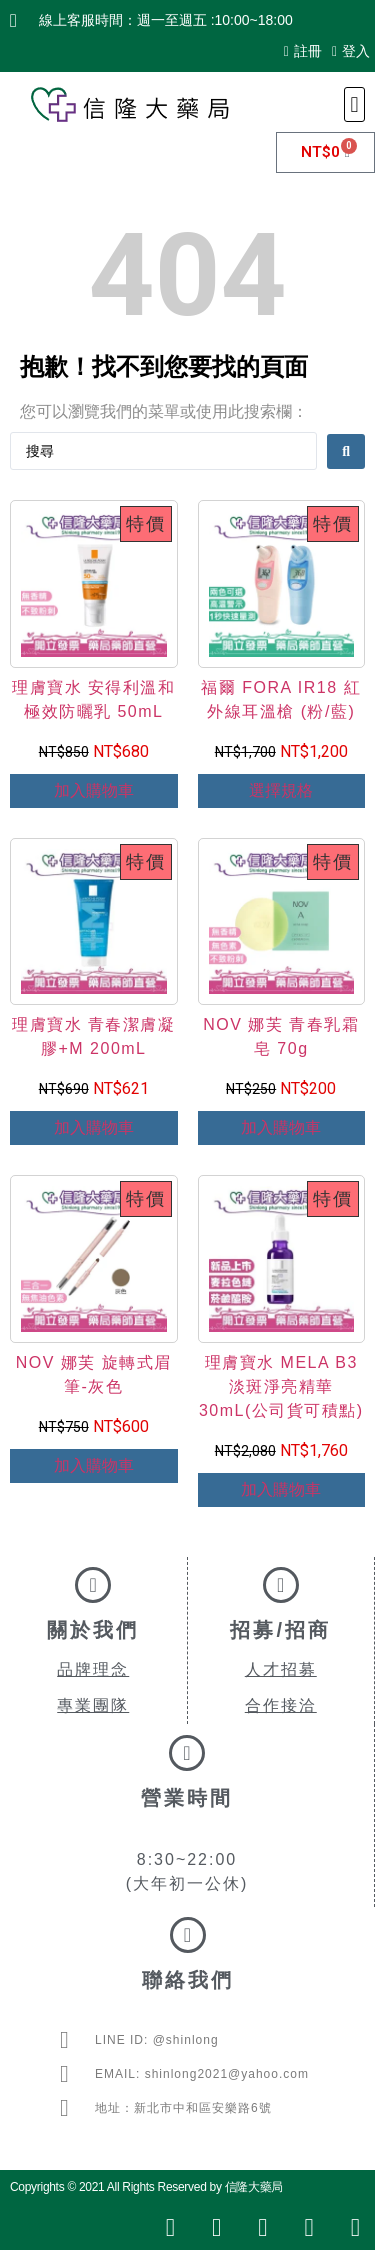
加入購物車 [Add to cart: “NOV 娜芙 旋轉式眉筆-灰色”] (94, 1465)
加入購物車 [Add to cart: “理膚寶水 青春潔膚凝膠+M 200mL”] (94, 1127)
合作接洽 (281, 1705)
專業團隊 (93, 1705)
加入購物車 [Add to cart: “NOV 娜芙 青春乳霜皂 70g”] (281, 1127)
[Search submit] (346, 451)
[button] (354, 104)
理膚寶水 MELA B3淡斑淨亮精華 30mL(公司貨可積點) (281, 1386)
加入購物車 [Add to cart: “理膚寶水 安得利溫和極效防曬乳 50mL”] (94, 790)
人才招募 (281, 1669)
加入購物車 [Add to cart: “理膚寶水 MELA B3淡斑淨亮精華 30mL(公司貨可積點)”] (281, 1489)
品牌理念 (93, 1669)
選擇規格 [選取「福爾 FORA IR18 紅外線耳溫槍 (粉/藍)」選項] (281, 790)
